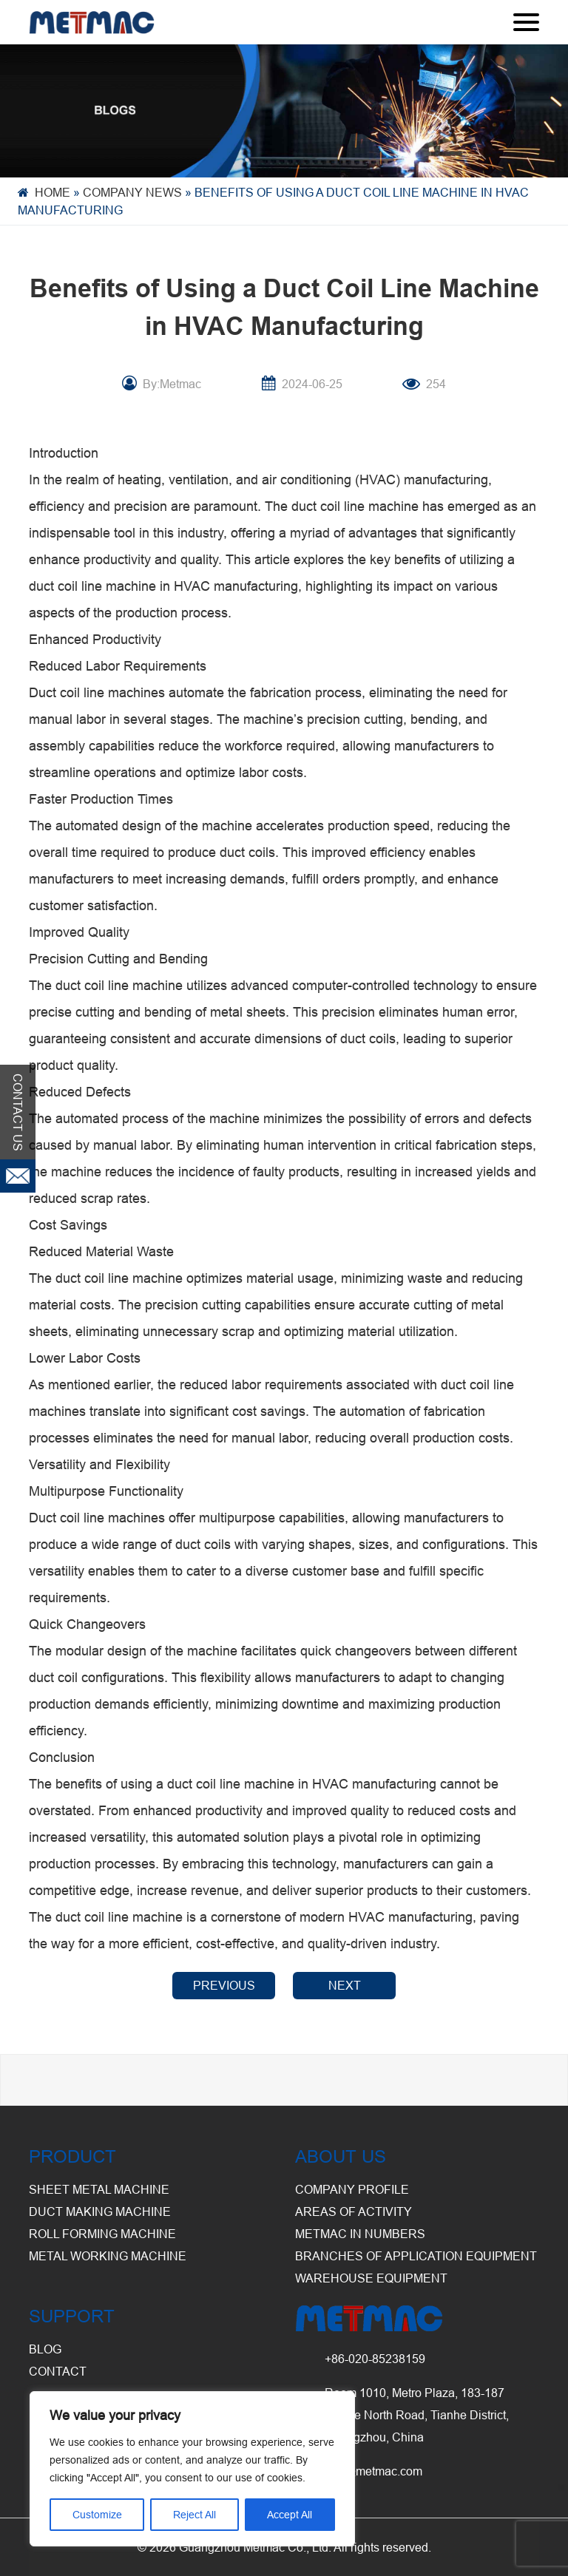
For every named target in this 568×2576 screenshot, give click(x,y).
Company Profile (352, 2189)
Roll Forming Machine (102, 2233)
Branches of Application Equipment (416, 2256)
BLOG (45, 2349)
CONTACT (58, 2371)
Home (52, 192)
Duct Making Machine (100, 2211)
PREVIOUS (224, 1985)
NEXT (344, 1985)
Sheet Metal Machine (99, 2189)
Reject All (194, 2515)
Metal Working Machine (107, 2256)
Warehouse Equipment (371, 2278)
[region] (192, 2468)
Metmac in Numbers (360, 2233)
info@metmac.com (373, 2471)
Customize (97, 2515)
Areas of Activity (353, 2211)
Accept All (289, 2515)
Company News (132, 192)
